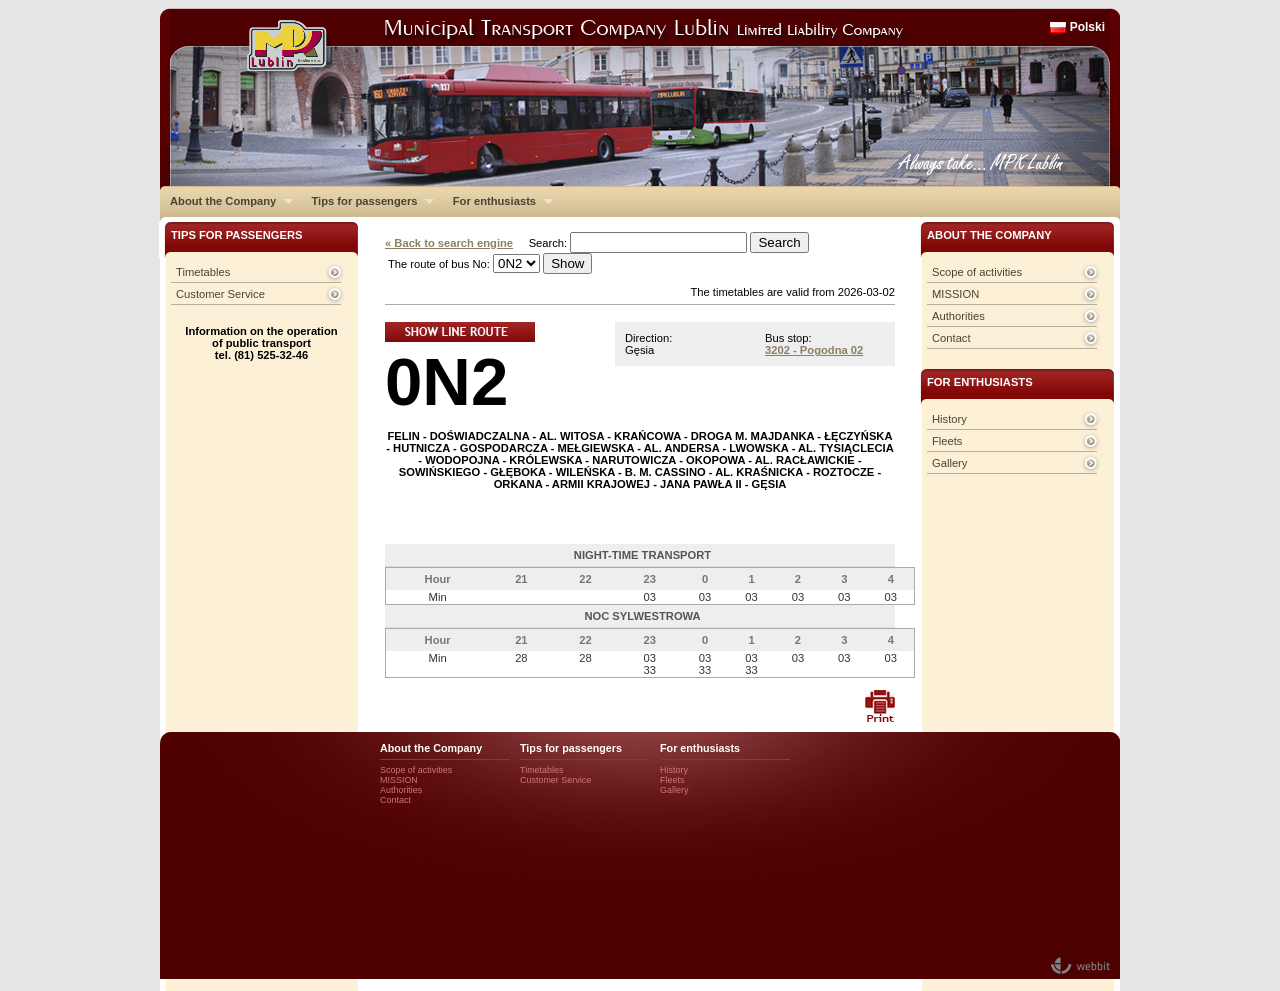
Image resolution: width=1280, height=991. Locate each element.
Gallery (949, 463)
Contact (951, 338)
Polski (1087, 27)
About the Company (226, 201)
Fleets (947, 441)
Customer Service (220, 294)
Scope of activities (977, 272)
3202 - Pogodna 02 (814, 350)
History (949, 419)
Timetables (203, 272)
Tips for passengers (367, 201)
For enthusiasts (498, 201)
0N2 (446, 381)
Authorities (958, 316)
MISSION (955, 294)
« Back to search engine (449, 243)
